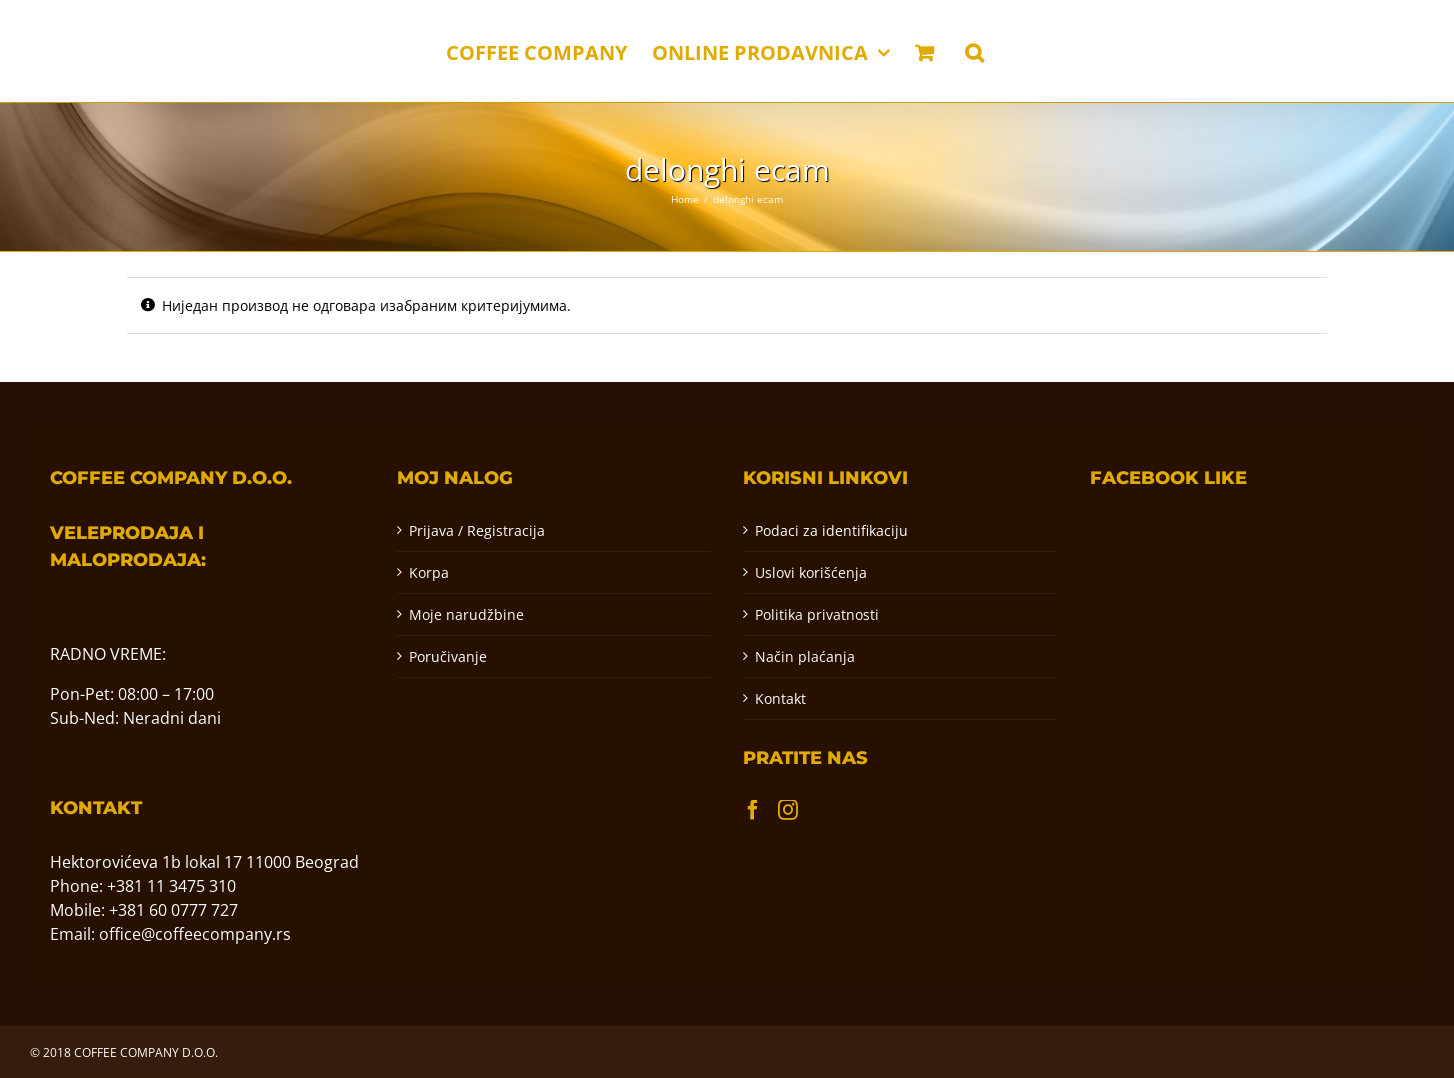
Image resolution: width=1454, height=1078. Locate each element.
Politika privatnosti (817, 614)
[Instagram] (788, 810)
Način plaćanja (805, 656)
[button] (974, 51)
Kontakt (780, 698)
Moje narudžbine (466, 614)
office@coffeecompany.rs (195, 934)
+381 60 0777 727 (173, 910)
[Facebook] (753, 810)
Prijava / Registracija (477, 530)
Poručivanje (448, 656)
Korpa (429, 572)
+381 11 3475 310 (171, 886)
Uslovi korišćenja (811, 572)
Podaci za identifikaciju (831, 530)
